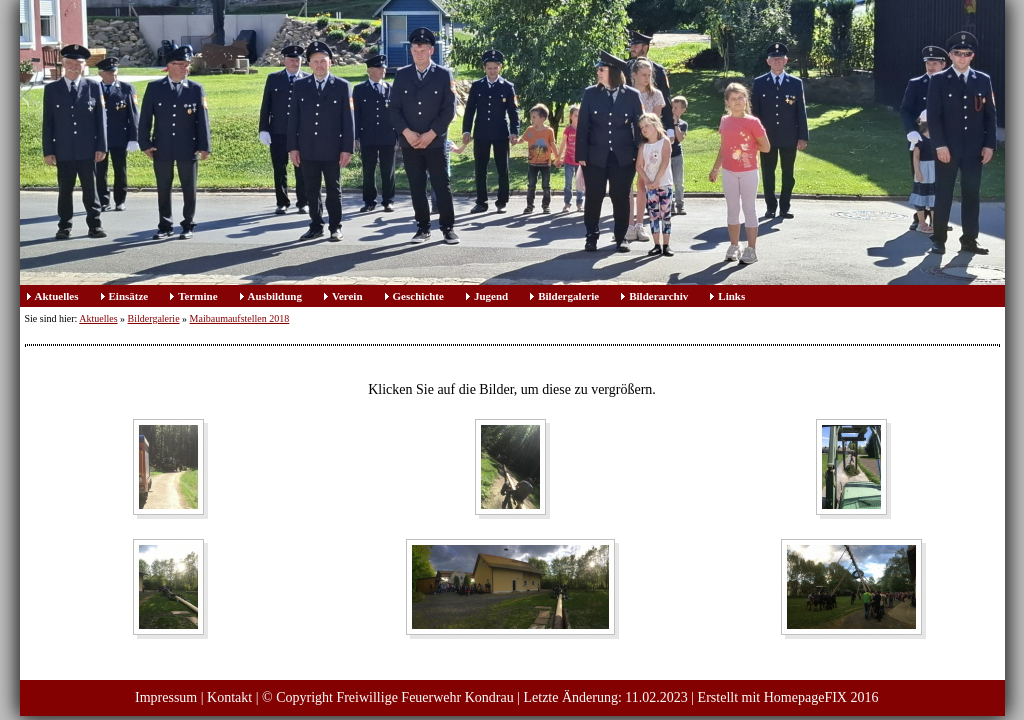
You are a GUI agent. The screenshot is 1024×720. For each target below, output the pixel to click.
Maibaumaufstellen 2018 (240, 318)
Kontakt (229, 697)
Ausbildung (275, 296)
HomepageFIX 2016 (821, 697)
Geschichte (418, 296)
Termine (197, 296)
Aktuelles (57, 296)
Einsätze (129, 296)
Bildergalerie (568, 296)
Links (731, 296)
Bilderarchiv (658, 296)
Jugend (491, 296)
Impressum (166, 697)
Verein (347, 296)
